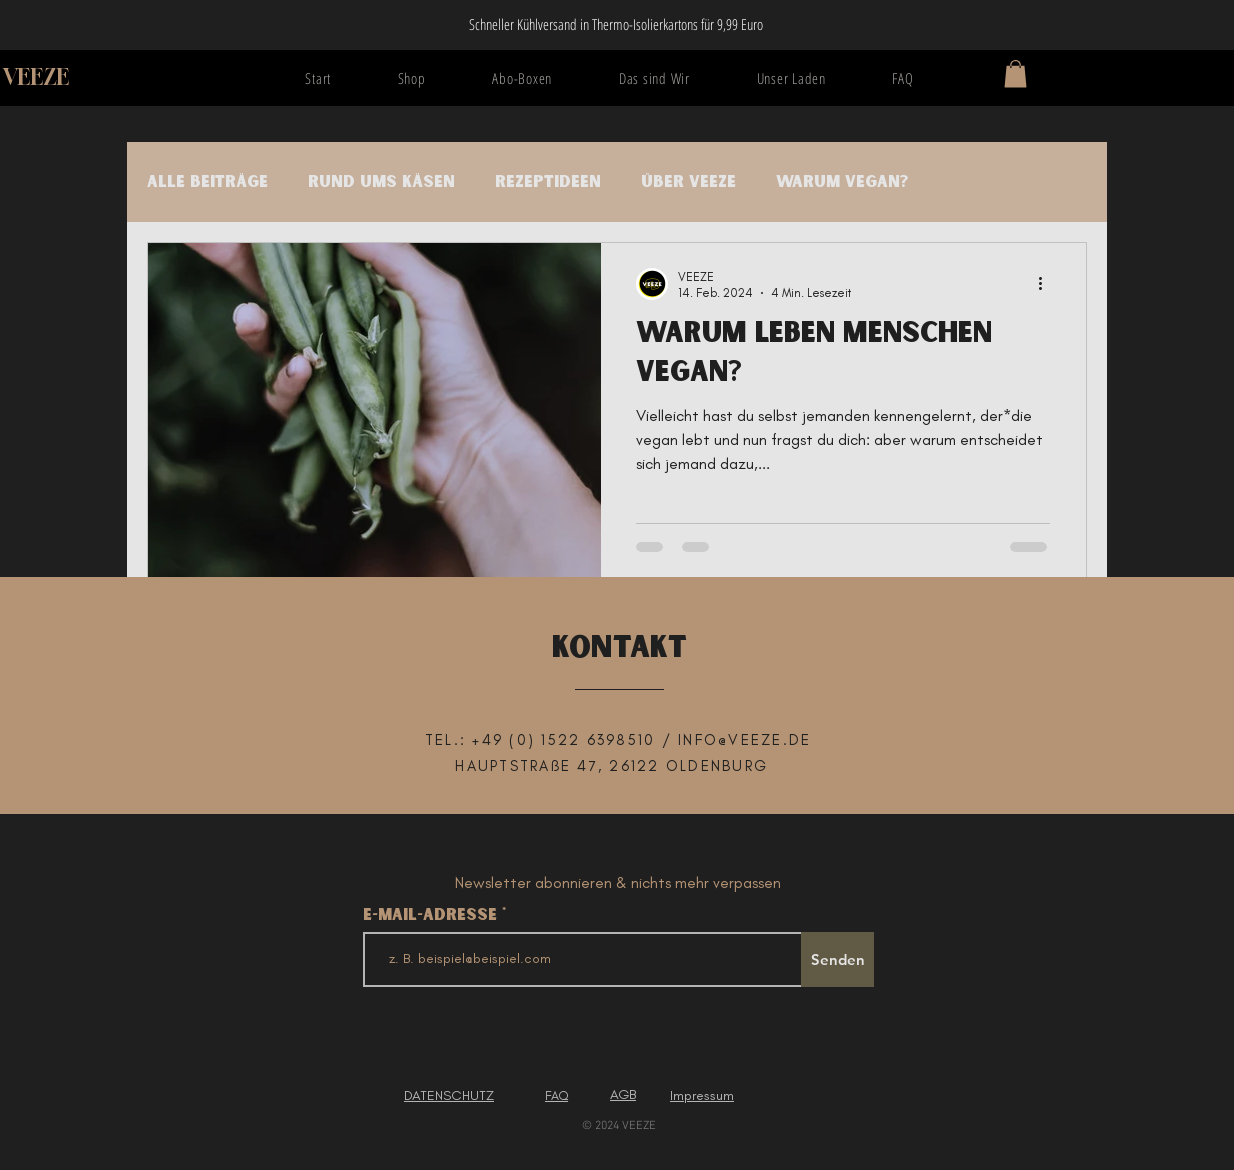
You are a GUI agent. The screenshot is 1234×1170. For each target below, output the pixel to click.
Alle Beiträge (207, 182)
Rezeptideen (548, 182)
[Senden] (837, 959)
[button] (1015, 73)
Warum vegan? (842, 182)
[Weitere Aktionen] (1047, 284)
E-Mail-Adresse (432, 915)
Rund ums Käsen (381, 182)
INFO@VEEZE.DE (744, 740)
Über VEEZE (688, 182)
